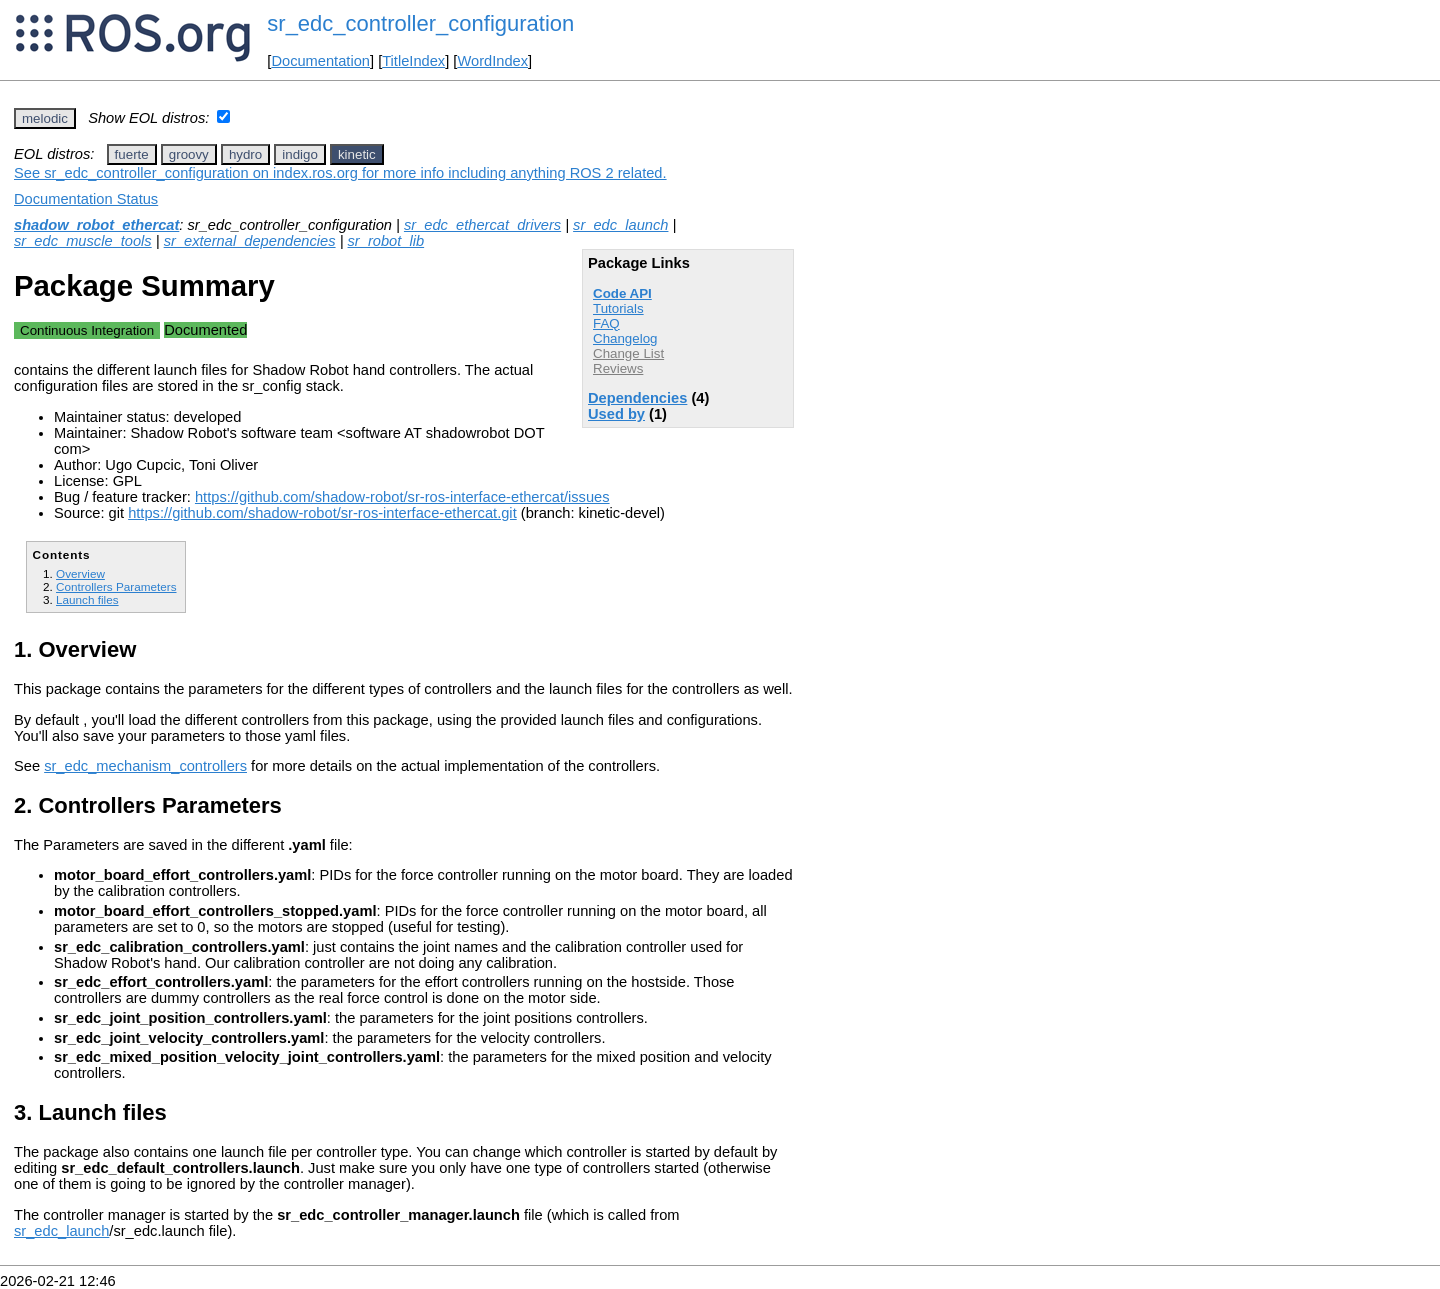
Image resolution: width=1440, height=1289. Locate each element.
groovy (189, 154)
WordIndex (492, 61)
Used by (616, 414)
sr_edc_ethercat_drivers (482, 225)
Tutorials (618, 308)
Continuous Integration (87, 330)
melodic (45, 118)
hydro (245, 154)
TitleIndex (413, 61)
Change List (628, 353)
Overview (80, 573)
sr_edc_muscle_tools (83, 241)
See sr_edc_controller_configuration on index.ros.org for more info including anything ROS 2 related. (340, 173)
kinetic (357, 154)
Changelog (625, 338)
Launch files (87, 599)
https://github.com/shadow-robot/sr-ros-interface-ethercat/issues (402, 497)
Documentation (320, 61)
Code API (622, 293)
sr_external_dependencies (250, 241)
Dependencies (637, 398)
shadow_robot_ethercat (96, 225)
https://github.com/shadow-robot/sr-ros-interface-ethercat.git (322, 513)
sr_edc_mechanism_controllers (145, 766)
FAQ (606, 323)
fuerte (132, 154)
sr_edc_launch (620, 225)
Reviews (618, 368)
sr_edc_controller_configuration (420, 23)
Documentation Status (86, 199)
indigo (300, 154)
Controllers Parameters (116, 586)
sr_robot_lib (386, 241)
